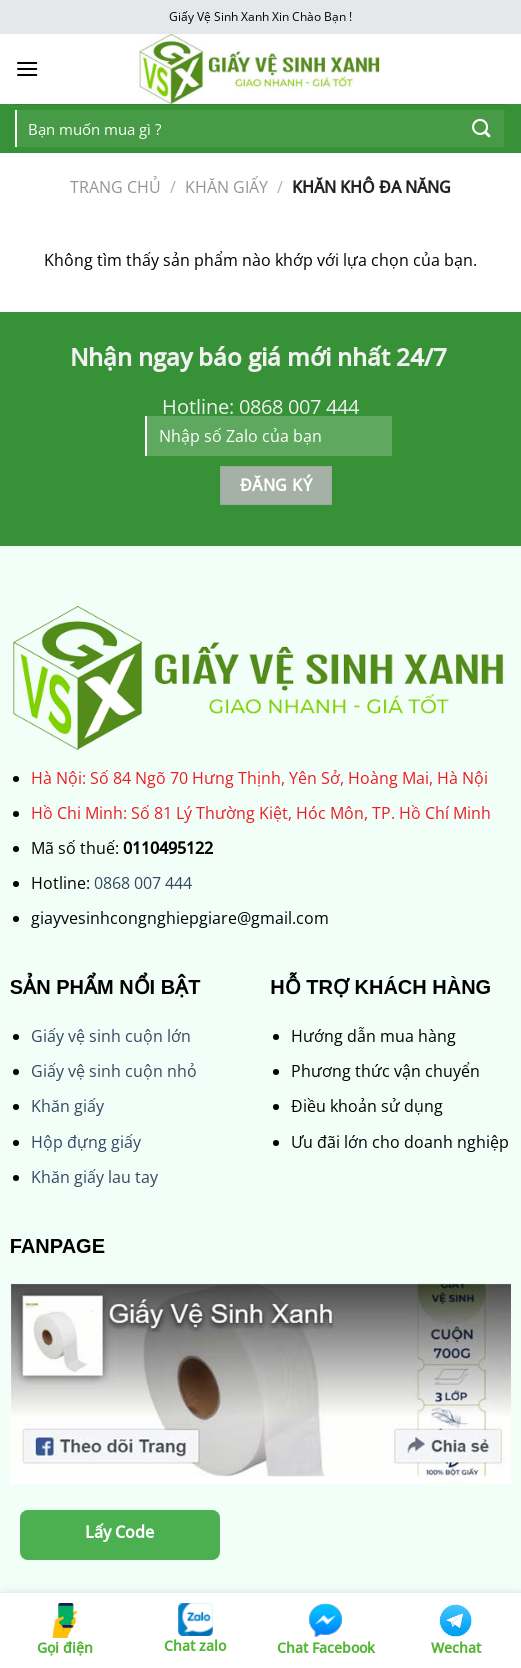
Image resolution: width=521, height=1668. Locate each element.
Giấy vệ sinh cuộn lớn (111, 1036)
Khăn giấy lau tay (94, 1177)
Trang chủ (115, 187)
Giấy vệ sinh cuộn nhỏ (114, 1071)
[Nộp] (482, 128)
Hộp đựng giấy (86, 1142)
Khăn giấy (67, 1106)
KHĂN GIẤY (226, 187)
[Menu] (27, 68)
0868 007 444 (143, 883)
